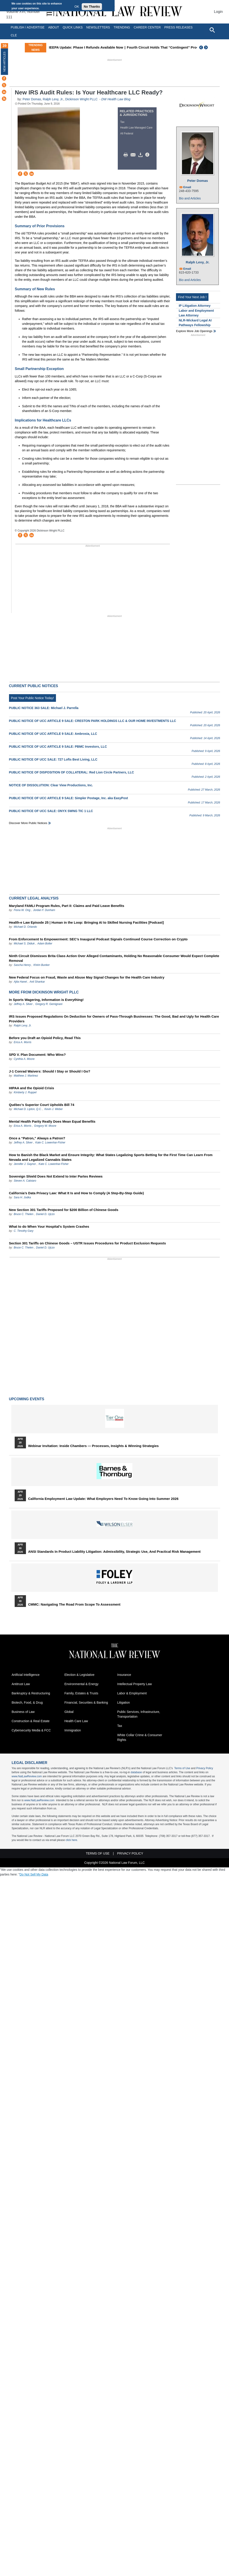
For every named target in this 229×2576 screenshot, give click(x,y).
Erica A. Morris (22, 1042)
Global (69, 1712)
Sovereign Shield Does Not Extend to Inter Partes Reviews (56, 1176)
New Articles (4, 62)
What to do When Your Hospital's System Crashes (49, 1226)
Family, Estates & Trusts (81, 1693)
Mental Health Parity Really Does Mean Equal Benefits (52, 1121)
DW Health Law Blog (115, 99)
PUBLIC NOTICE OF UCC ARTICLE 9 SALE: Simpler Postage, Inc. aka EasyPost (68, 798)
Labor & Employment (132, 1693)
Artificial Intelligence (26, 1675)
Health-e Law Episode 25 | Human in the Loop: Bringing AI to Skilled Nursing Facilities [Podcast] (86, 922)
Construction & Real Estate (31, 1721)
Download (141, 155)
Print (126, 155)
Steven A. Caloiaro (25, 1180)
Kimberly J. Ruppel (25, 1092)
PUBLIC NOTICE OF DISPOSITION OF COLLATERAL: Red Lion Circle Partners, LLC (71, 772)
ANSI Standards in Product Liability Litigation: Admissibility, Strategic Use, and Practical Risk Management (114, 1551)
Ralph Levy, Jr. (53, 99)
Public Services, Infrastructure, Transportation (138, 1714)
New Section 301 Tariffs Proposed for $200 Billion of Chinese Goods (63, 1210)
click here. (72, 1840)
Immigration (73, 1730)
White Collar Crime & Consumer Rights (139, 1737)
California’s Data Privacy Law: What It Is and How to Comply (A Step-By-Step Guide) (76, 1193)
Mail (134, 155)
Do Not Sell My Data (34, 1874)
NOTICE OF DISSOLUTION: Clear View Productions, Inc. (51, 785)
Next (206, 47)
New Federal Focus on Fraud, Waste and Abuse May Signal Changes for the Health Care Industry (86, 977)
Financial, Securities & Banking (86, 1702)
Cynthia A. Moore (24, 1059)
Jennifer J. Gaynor (25, 1164)
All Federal (126, 133)
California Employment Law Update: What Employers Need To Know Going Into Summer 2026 (103, 1499)
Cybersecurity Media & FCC (31, 1730)
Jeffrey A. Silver (23, 1004)
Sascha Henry (22, 965)
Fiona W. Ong (22, 910)
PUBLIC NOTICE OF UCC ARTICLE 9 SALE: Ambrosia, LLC (53, 733)
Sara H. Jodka (22, 1197)
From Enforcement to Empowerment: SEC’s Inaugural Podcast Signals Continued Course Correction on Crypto (98, 939)
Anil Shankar (37, 981)
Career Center (147, 27)
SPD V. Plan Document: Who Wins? (37, 1054)
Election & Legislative (80, 1675)
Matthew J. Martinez (26, 1075)
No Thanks (92, 6)
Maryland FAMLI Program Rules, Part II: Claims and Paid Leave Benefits (66, 906)
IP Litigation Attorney (194, 305)
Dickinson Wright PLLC (81, 99)
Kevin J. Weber (53, 1109)
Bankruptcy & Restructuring (31, 1693)
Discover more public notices (28, 823)
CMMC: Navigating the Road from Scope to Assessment (74, 1604)
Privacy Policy (204, 1768)
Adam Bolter (44, 943)
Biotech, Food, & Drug (27, 1702)
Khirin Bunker (41, 965)
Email (187, 187)
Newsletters (98, 27)
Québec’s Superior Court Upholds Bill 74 (41, 1105)
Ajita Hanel (20, 981)
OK (76, 6)
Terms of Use (182, 1768)
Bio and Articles (190, 198)
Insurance (124, 1675)
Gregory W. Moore (45, 1125)
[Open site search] (212, 29)
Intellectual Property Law (134, 1684)
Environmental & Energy (82, 1684)
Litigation (123, 1702)
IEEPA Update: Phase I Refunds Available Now (86, 47)
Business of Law (23, 1712)
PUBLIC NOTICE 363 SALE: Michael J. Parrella (44, 708)
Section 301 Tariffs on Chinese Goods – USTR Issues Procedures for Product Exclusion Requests (87, 1243)
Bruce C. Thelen (23, 1214)
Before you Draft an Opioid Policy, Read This (45, 1038)
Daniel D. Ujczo (45, 1214)
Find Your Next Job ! (192, 297)
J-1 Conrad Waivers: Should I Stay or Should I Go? (49, 1071)
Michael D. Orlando (25, 926)
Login (218, 12)
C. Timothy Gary (23, 1230)
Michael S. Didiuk (24, 943)
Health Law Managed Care (136, 127)
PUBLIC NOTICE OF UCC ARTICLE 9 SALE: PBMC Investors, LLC (58, 746)
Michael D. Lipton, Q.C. (28, 1109)
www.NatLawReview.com (27, 1776)
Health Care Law (76, 1721)
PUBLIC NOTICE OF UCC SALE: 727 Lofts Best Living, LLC (53, 759)
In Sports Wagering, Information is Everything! (46, 1000)
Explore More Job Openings (194, 331)
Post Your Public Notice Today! (32, 698)
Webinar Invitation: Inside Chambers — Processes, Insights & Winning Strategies (93, 1446)
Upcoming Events (26, 1399)
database (136, 1772)
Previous (201, 47)
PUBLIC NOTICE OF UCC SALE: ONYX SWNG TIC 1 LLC (51, 811)
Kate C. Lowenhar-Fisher (50, 1142)
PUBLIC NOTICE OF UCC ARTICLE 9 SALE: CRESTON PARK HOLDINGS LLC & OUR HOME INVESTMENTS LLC (92, 721)
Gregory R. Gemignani (48, 1004)
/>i (148, 155)
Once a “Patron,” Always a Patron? (37, 1138)
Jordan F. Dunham (44, 910)
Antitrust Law (21, 1684)
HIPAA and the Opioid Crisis (31, 1088)
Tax (122, 122)
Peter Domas (32, 99)
